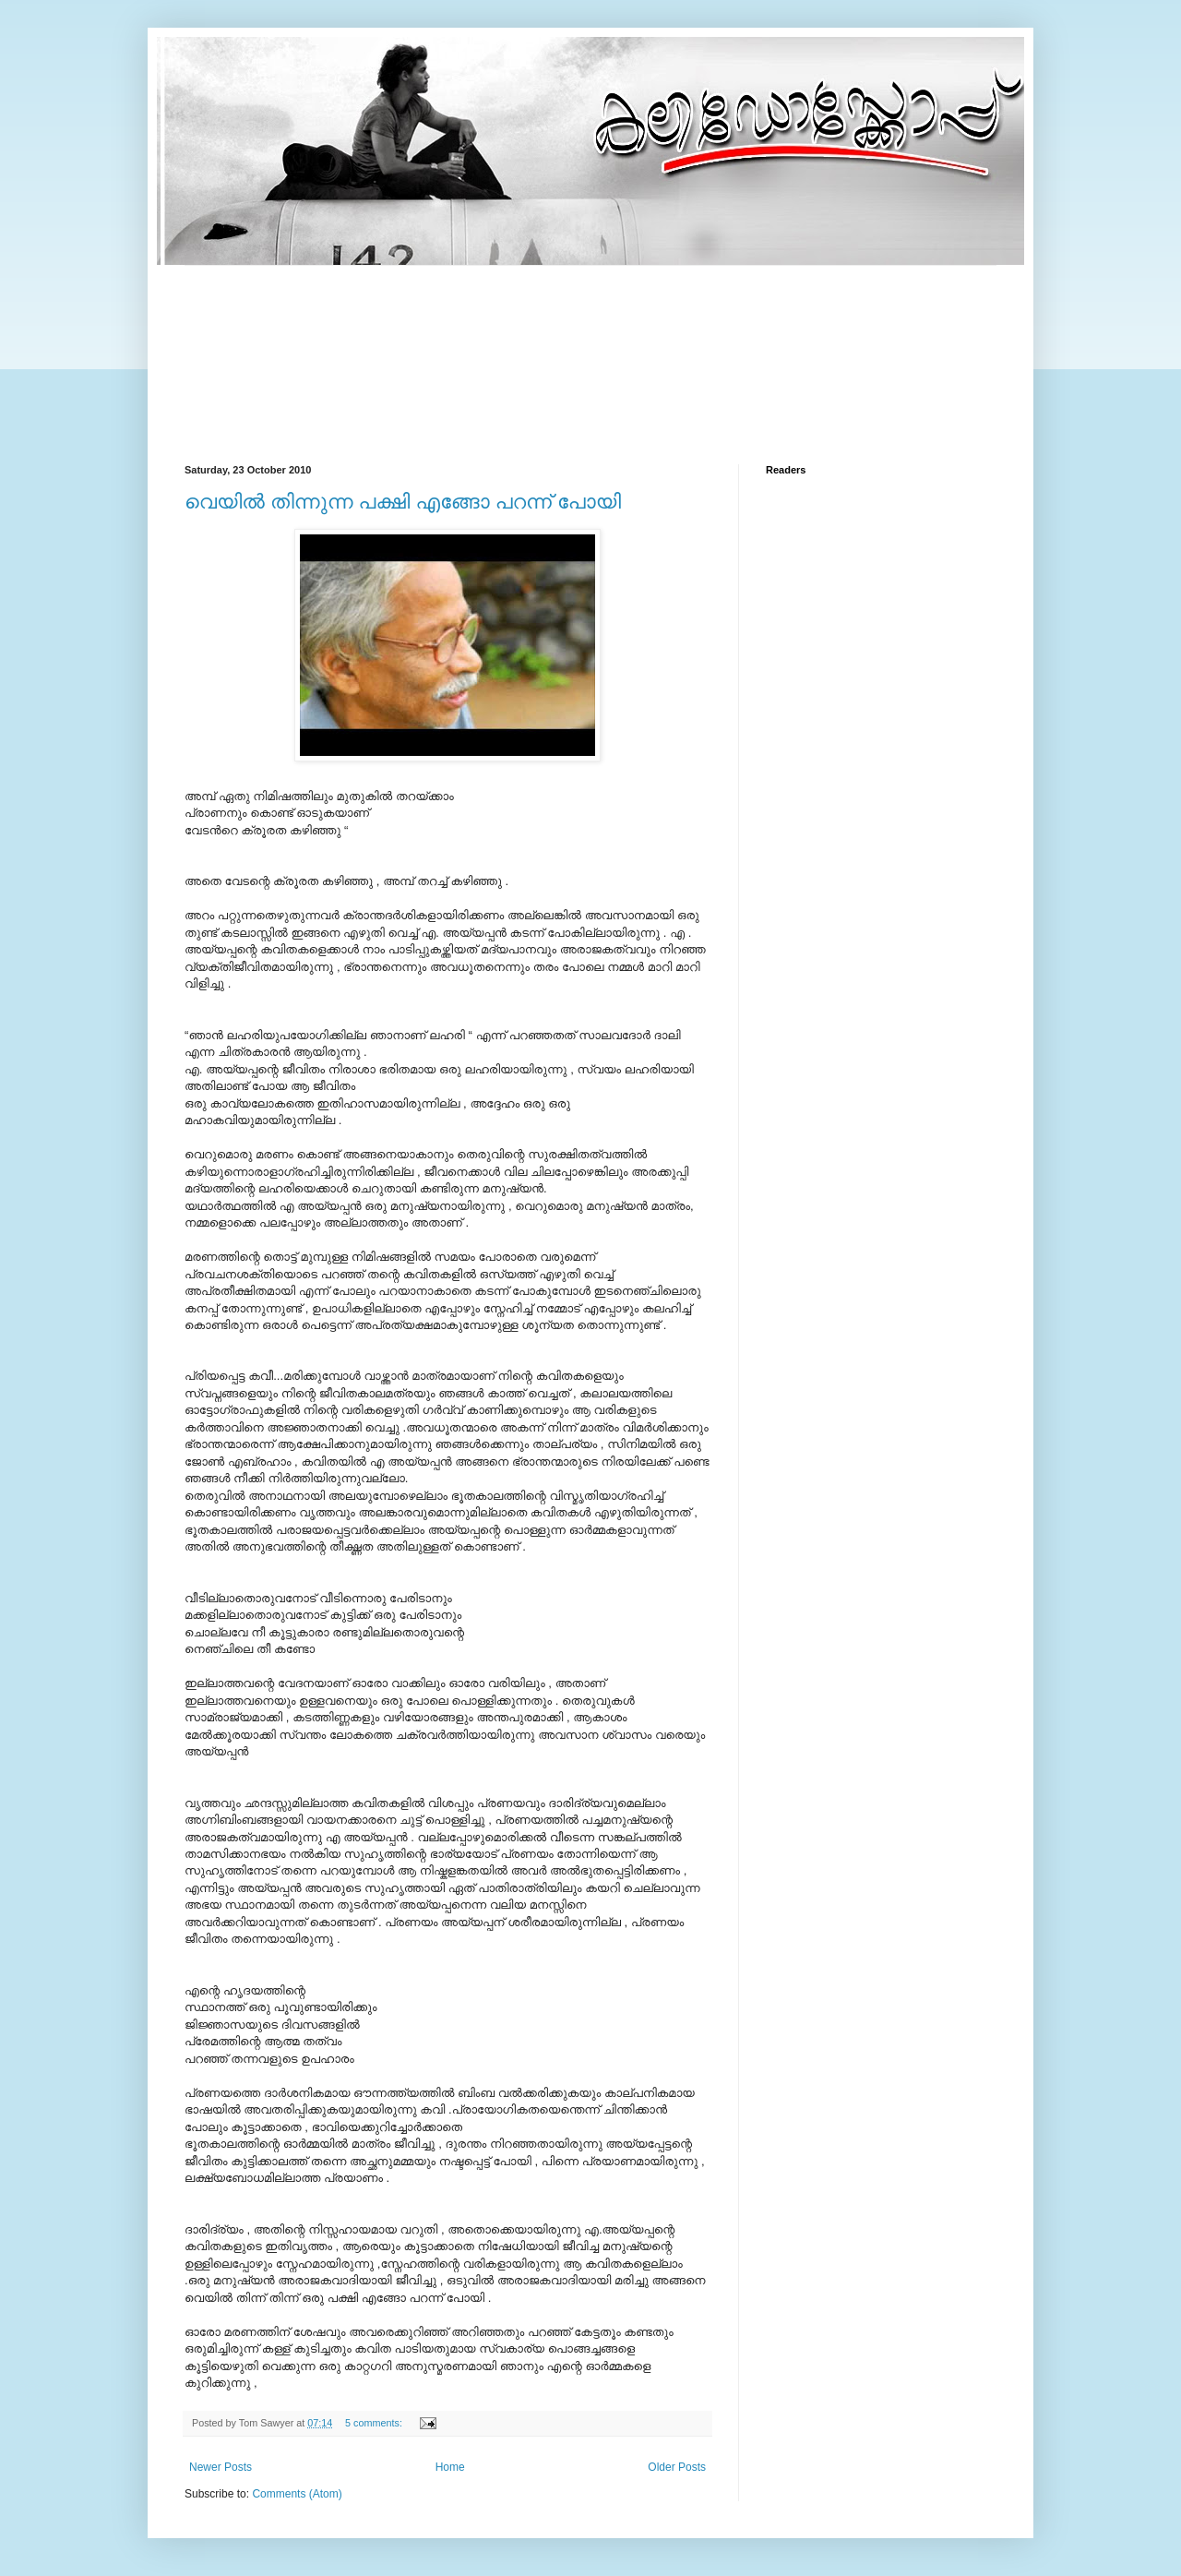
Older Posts (677, 2467)
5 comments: (375, 2422)
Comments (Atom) (296, 2493)
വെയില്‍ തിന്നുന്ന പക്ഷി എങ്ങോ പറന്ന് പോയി (403, 501)
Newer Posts (220, 2467)
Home (450, 2467)
